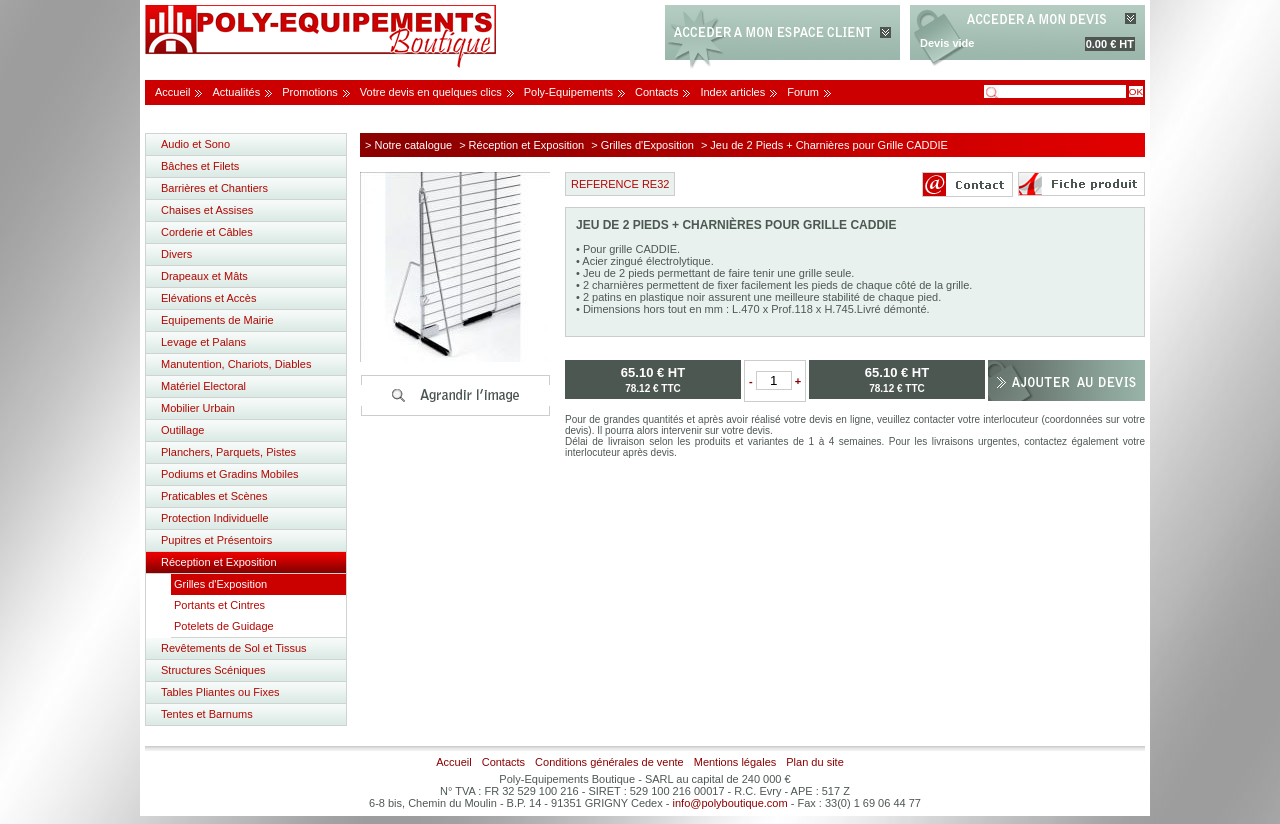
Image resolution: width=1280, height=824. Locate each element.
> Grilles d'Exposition (642, 145)
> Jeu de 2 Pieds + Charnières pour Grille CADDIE (824, 145)
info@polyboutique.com (730, 803)
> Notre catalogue (408, 145)
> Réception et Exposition (521, 145)
